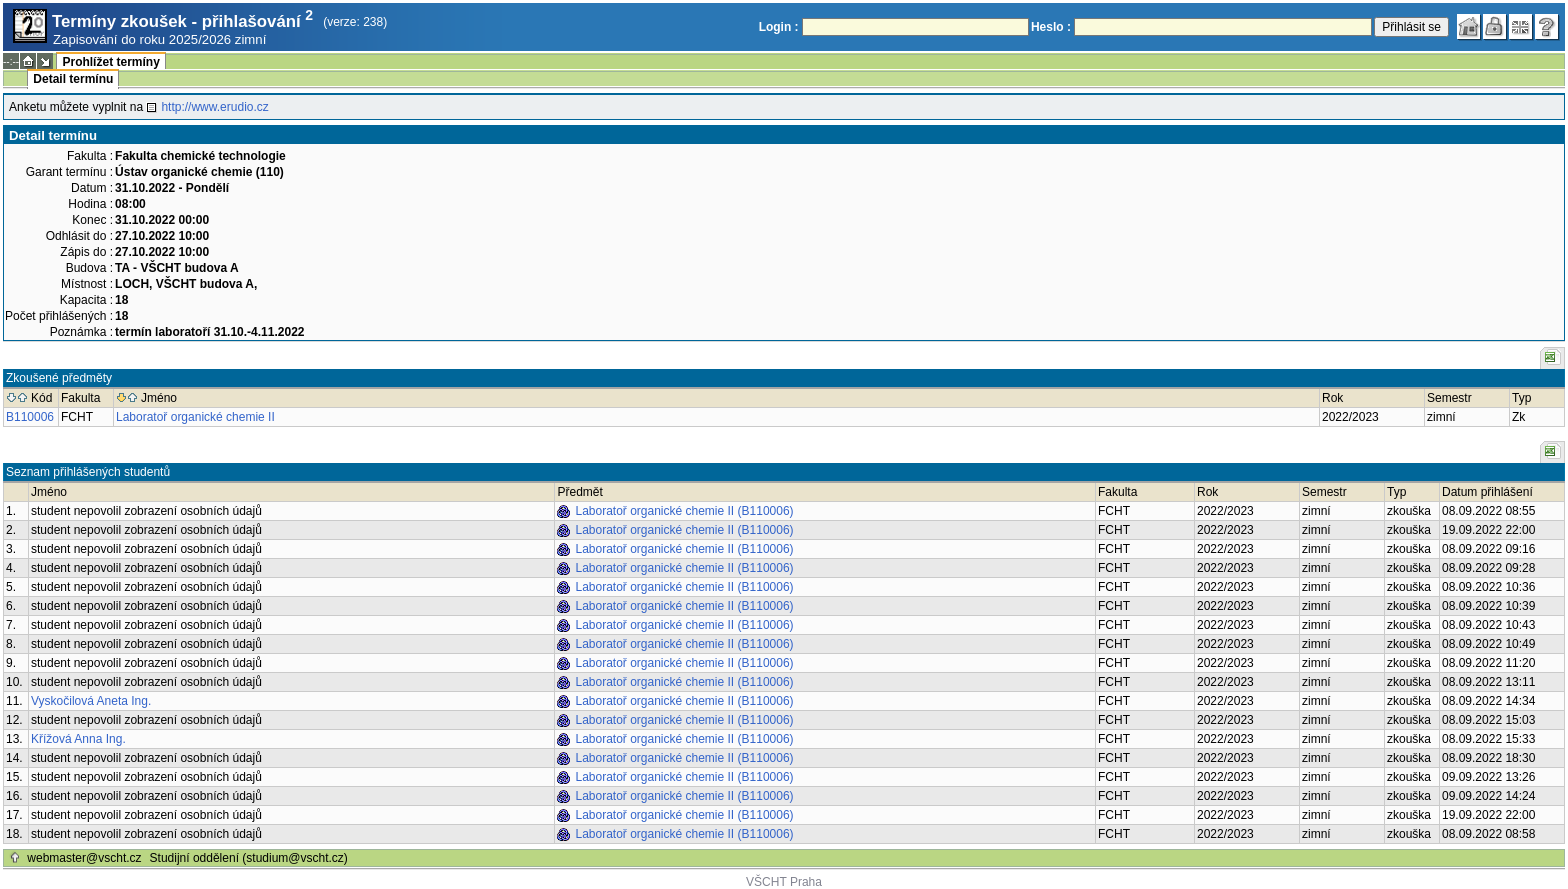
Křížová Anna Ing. (78, 739)
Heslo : (1051, 27)
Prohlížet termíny (110, 62)
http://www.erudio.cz (214, 107)
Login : (779, 27)
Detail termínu (73, 79)
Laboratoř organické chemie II (195, 417)
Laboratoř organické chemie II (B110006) (684, 511)
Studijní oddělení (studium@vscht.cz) (249, 858)
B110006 (30, 417)
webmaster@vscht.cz (84, 858)
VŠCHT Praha (784, 882)
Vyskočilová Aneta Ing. (91, 701)
